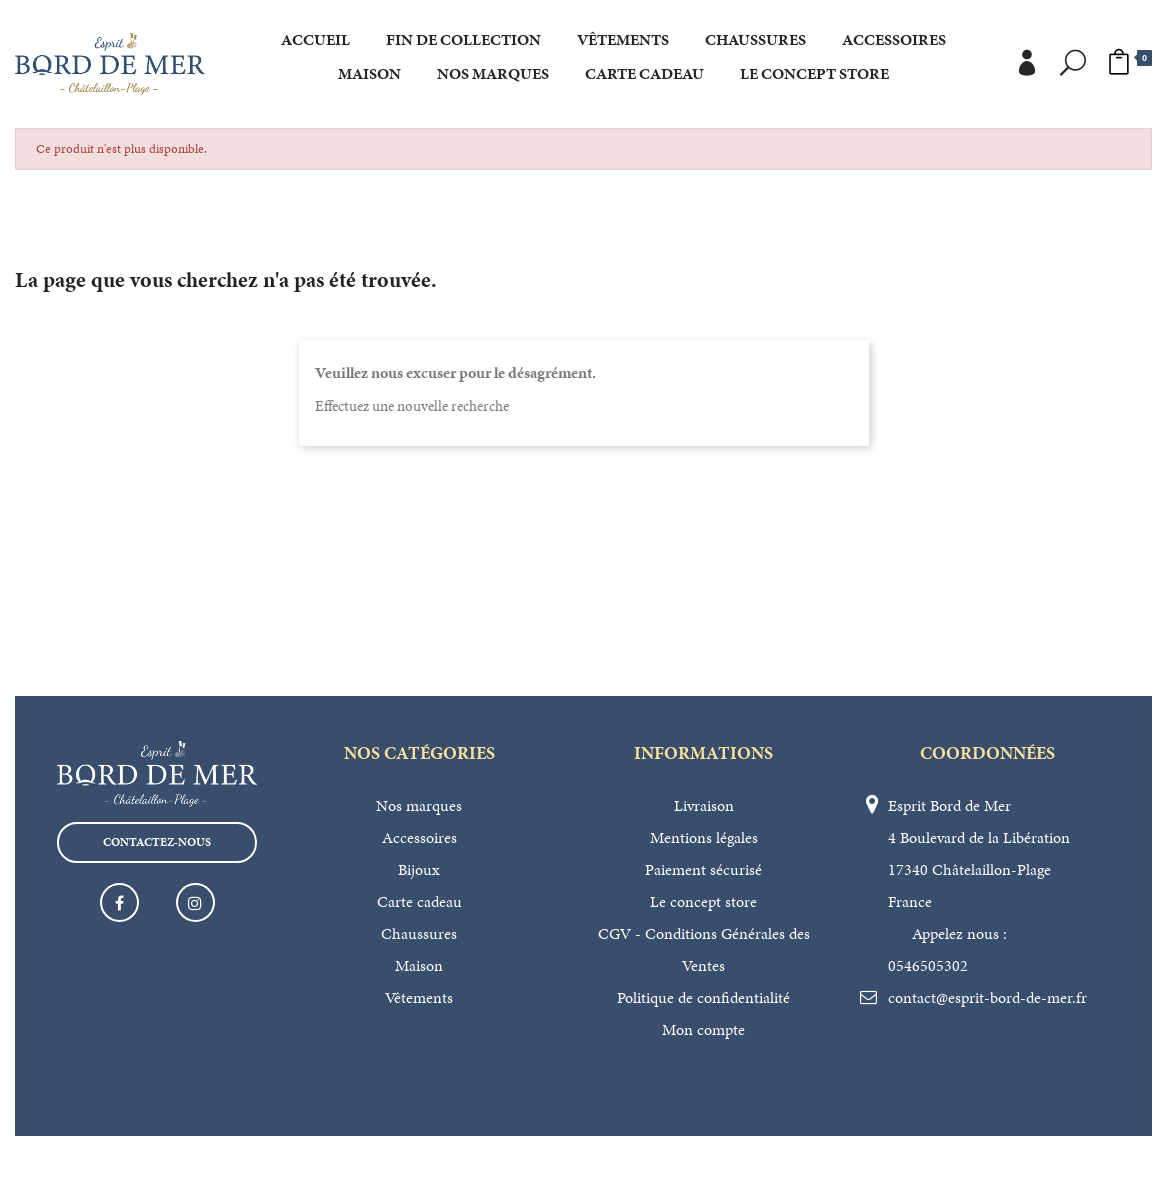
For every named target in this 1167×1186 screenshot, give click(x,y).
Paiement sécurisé (703, 869)
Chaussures (419, 933)
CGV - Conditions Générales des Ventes (704, 949)
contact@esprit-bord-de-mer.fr (987, 997)
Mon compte (703, 1029)
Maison (419, 965)
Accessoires (419, 837)
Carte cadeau (419, 901)
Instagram (195, 902)
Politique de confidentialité (703, 997)
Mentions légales (704, 837)
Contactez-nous (157, 842)
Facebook (119, 902)
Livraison (704, 805)
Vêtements (419, 997)
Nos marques (419, 805)
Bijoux (419, 869)
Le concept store (703, 901)
